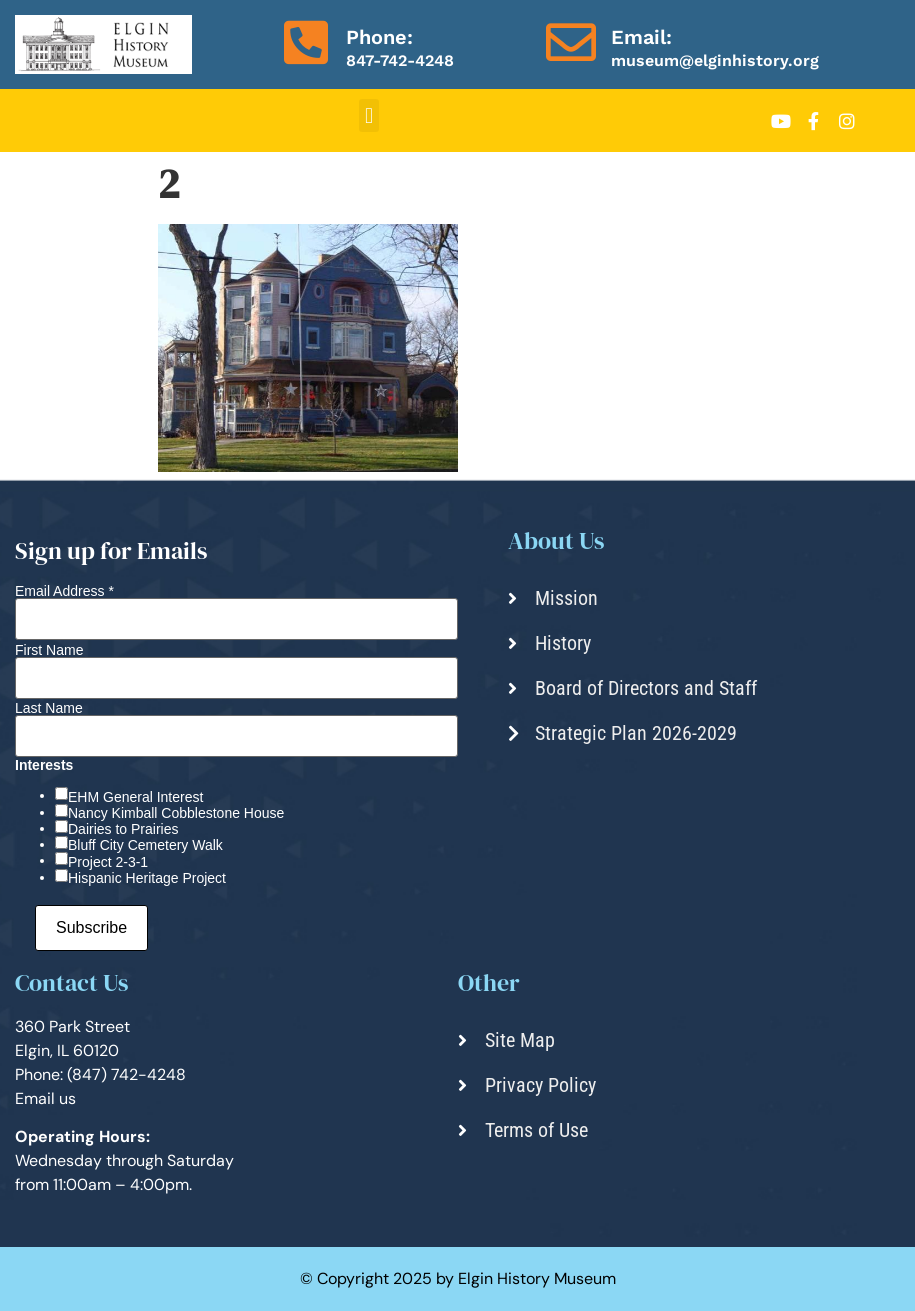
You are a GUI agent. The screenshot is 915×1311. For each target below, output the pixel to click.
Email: (641, 37)
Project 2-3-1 (108, 862)
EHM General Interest (135, 797)
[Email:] (571, 42)
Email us (45, 1098)
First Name (49, 650)
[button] (368, 115)
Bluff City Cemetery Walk (145, 845)
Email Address (64, 591)
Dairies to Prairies (123, 829)
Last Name (49, 708)
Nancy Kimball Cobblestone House (176, 813)
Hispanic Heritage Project (147, 878)
